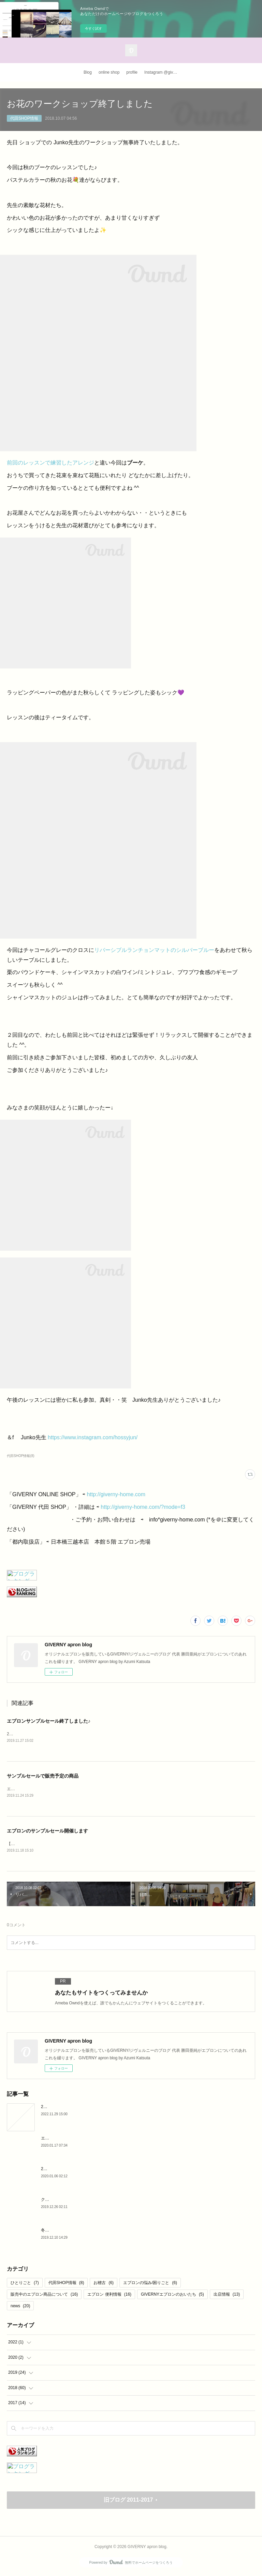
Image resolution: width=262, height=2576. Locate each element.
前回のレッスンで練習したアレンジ (50, 463)
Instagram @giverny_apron (163, 72)
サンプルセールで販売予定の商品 (42, 1776)
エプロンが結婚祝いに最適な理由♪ (72, 2139)
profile (131, 72)
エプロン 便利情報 (109, 2295)
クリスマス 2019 (56, 2200)
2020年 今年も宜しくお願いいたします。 (79, 2170)
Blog (88, 72)
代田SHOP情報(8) (20, 1456)
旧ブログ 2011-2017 (128, 2501)
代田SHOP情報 (24, 118)
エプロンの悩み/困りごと (150, 2284)
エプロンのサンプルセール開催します (47, 1831)
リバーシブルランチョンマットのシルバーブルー (154, 950)
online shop (109, 72)
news (20, 2307)
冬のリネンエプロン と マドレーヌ (73, 2231)
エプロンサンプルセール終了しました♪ (48, 1721)
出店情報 (227, 2295)
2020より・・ (54, 2108)
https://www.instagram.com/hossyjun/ (92, 1437)
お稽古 (103, 2284)
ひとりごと (25, 2284)
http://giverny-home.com (116, 1494)
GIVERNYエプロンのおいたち (172, 2295)
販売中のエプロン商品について (44, 2295)
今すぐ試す (93, 28)
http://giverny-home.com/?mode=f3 (143, 1507)
